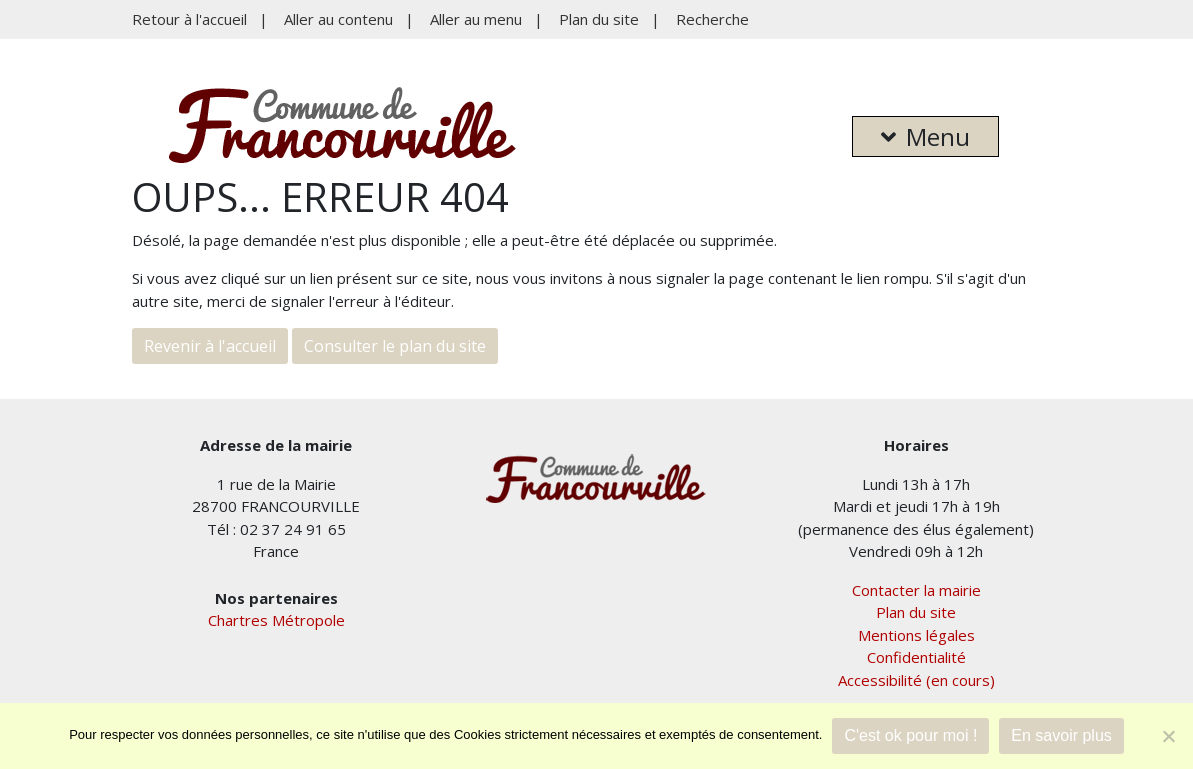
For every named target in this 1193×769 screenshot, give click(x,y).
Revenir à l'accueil (210, 346)
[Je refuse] (1168, 736)
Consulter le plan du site (395, 346)
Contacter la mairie (916, 590)
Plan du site (599, 19)
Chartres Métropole (276, 620)
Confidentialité (916, 657)
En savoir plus (1061, 735)
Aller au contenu (338, 19)
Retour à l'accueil (189, 19)
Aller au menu (476, 19)
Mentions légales (916, 635)
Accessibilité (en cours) (916, 680)
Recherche (712, 19)
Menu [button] (925, 136)
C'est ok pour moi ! (910, 735)
